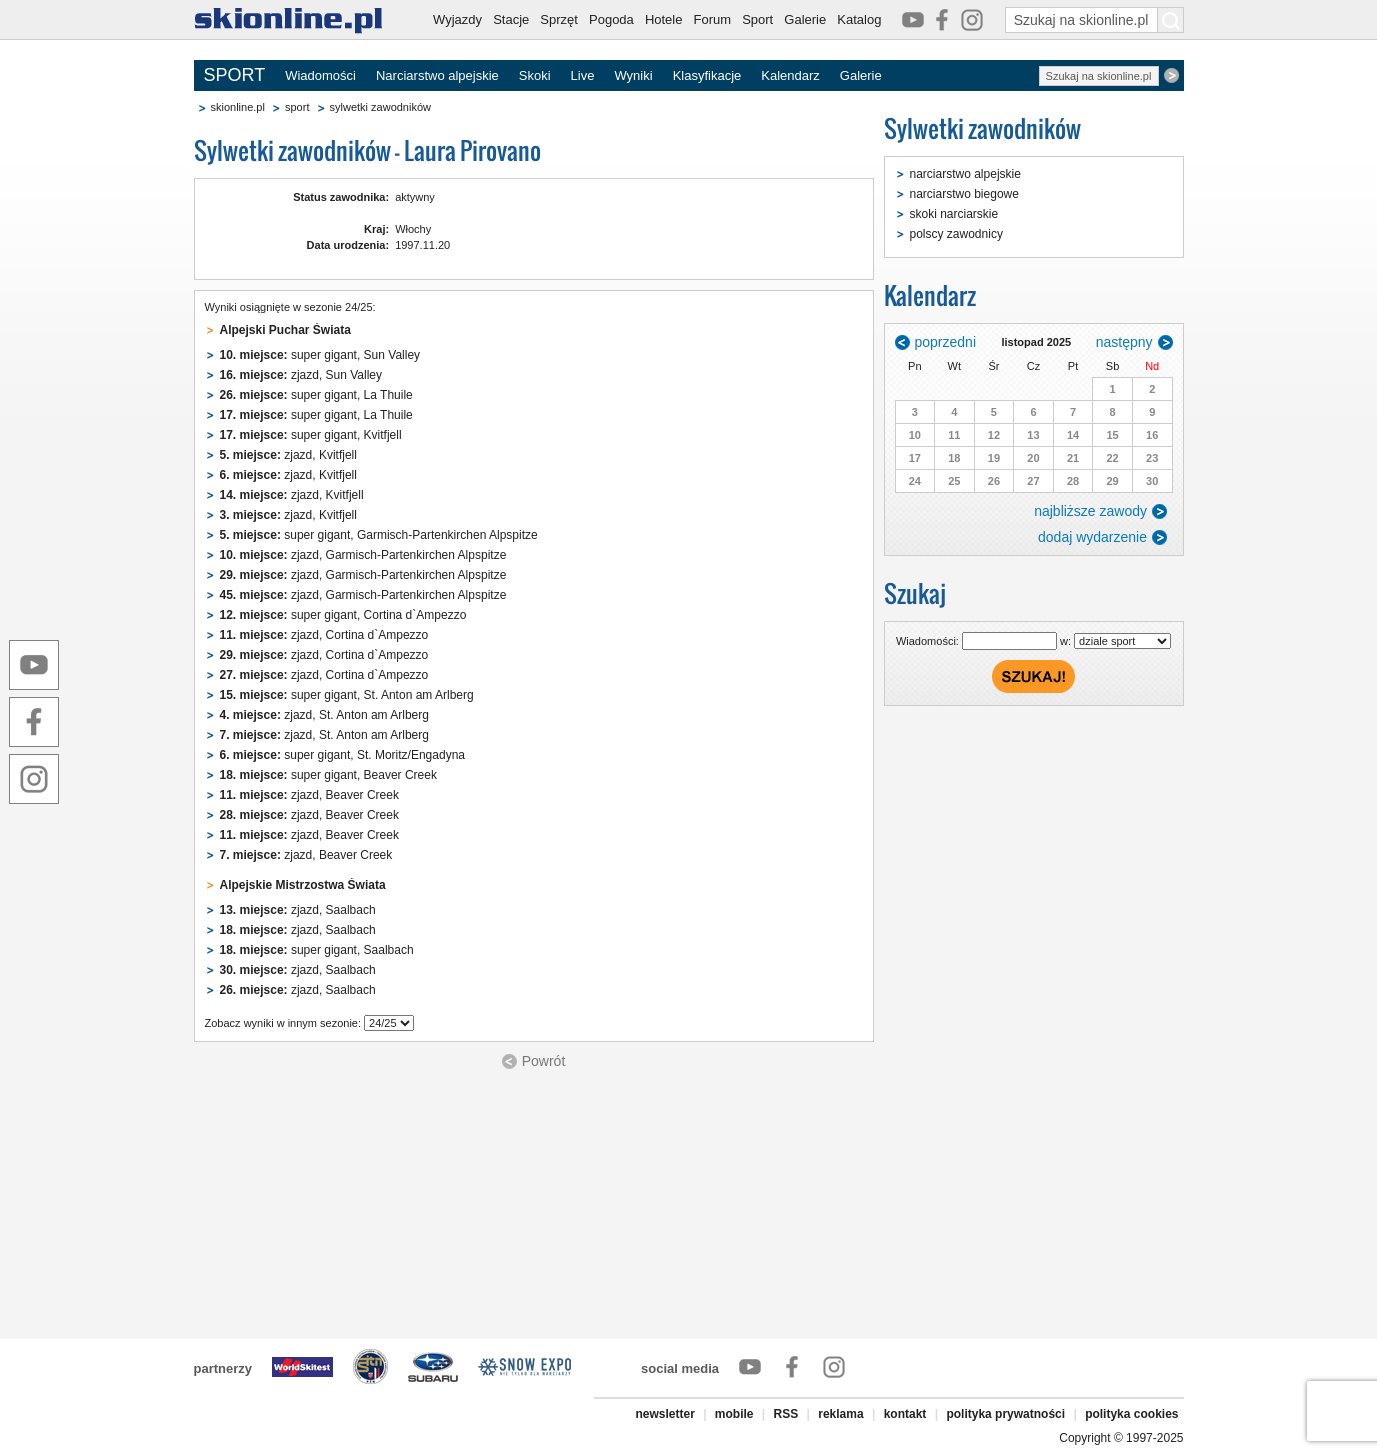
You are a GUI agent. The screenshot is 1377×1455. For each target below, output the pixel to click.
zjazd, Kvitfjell (288, 455)
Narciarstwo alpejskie (437, 75)
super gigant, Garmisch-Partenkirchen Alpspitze (379, 535)
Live (583, 75)
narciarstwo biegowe (964, 194)
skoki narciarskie (954, 214)
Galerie (805, 19)
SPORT (235, 75)
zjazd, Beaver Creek (309, 795)
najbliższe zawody (1090, 511)
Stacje (511, 19)
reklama (840, 1414)
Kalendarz (790, 75)
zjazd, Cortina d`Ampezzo (324, 635)
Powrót (544, 1061)
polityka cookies (1131, 1414)
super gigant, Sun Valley (320, 355)
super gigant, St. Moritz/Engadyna (342, 755)
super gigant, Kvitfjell (311, 435)
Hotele (664, 19)
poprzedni (946, 342)
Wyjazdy (457, 19)
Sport (757, 19)
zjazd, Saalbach (298, 910)
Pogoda (611, 19)
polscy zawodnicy (956, 234)
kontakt (905, 1414)
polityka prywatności (1005, 1414)
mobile (734, 1414)
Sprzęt (559, 19)
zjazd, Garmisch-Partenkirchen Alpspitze (363, 555)
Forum (713, 19)
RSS (786, 1414)
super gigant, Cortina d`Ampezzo (343, 615)
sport (297, 107)
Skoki (535, 75)
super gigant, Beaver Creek (328, 775)
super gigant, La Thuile (316, 395)
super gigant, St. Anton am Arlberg (347, 695)
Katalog (859, 19)
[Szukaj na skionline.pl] (1171, 20)
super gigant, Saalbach (317, 950)
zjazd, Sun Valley (301, 375)
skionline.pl (238, 107)
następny (1124, 342)
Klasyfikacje (707, 75)
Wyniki (633, 75)
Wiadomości (320, 75)
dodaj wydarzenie (1092, 537)
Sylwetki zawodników (982, 128)
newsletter (664, 1414)
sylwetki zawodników (380, 107)
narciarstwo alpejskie (965, 174)
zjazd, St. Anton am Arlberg (324, 715)
